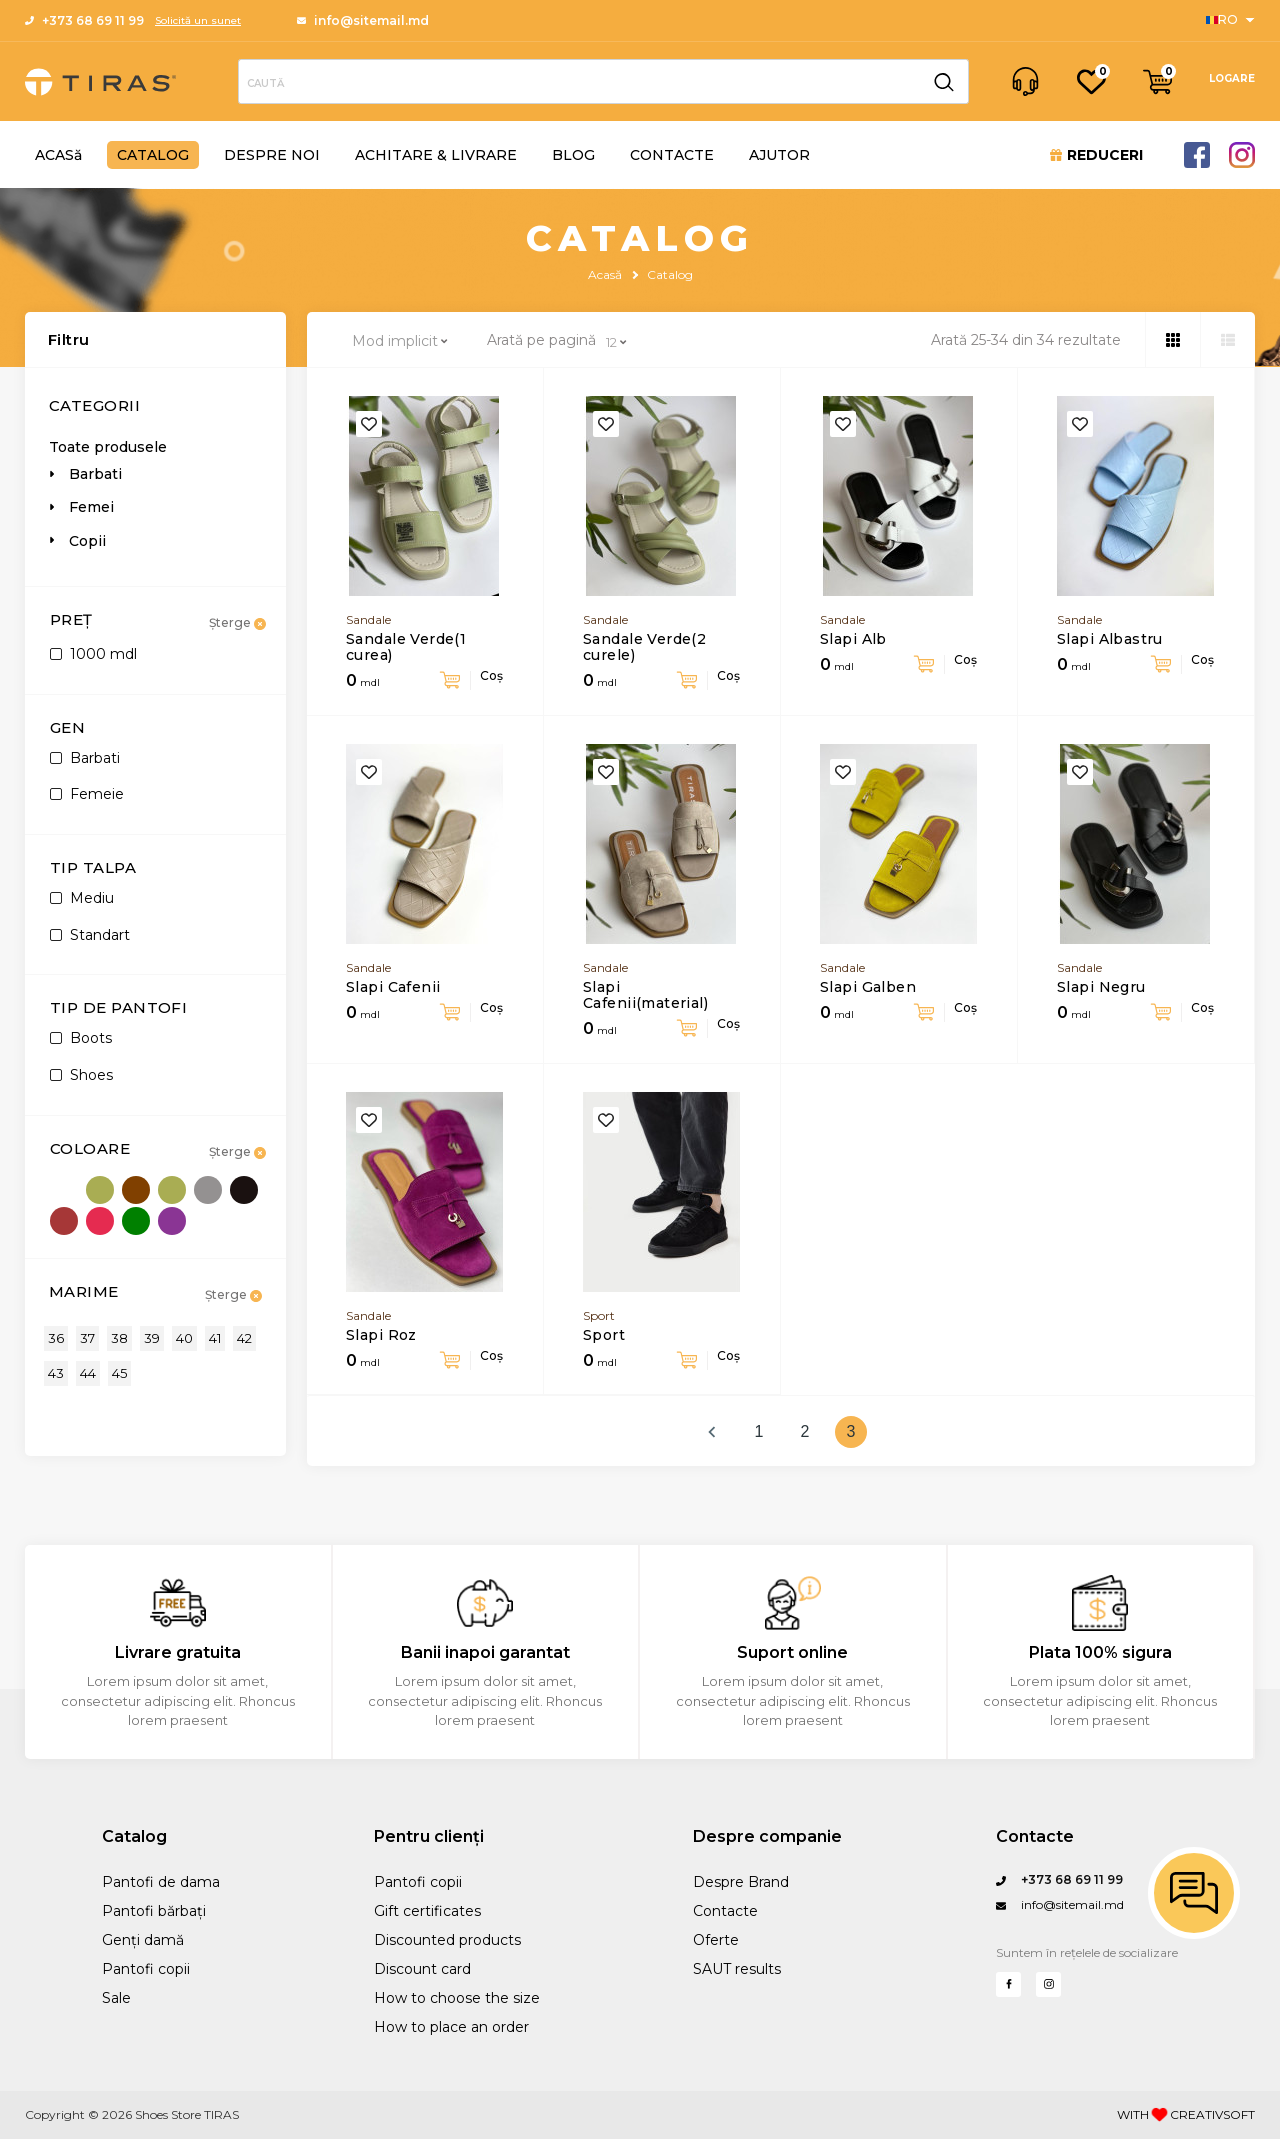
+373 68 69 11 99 (84, 20)
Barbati (95, 474)
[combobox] (402, 341)
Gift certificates (427, 1911)
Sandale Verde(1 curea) (406, 647)
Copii (87, 541)
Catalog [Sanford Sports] (134, 1837)
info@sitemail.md (363, 20)
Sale (116, 1998)
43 (56, 1373)
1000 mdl (93, 654)
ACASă (58, 155)
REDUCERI (1096, 155)
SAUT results (737, 1969)
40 (184, 1338)
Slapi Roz (381, 1335)
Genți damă (143, 1940)
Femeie (87, 794)
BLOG (573, 155)
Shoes (81, 1075)
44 (88, 1373)
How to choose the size (457, 1998)
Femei (91, 507)
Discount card (422, 1969)
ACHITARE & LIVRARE (436, 155)
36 (56, 1338)
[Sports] (1230, 20)
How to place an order (451, 2027)
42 (244, 1338)
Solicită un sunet (198, 20)
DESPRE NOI (272, 155)
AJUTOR (779, 155)
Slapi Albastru (1110, 639)
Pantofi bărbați (154, 1911)
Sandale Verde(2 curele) (644, 647)
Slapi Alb (853, 639)
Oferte (716, 1940)
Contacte (725, 1911)
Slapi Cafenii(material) (645, 995)
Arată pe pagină (541, 340)
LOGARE (1232, 78)
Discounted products (447, 1940)
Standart (90, 935)
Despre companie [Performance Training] (767, 1837)
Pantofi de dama (161, 1882)
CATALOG (153, 155)
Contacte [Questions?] (1035, 1837)
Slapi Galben (868, 987)
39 (152, 1338)
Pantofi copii (146, 1969)
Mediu (82, 898)
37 (87, 1338)
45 (119, 1373)
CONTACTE (672, 155)
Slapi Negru (1101, 987)
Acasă (605, 274)
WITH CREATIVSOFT (1186, 2115)
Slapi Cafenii (393, 987)
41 (215, 1338)
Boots (81, 1038)
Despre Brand (741, 1882)
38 (119, 1338)
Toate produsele (108, 447)
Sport (604, 1335)
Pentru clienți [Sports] (429, 1837)
